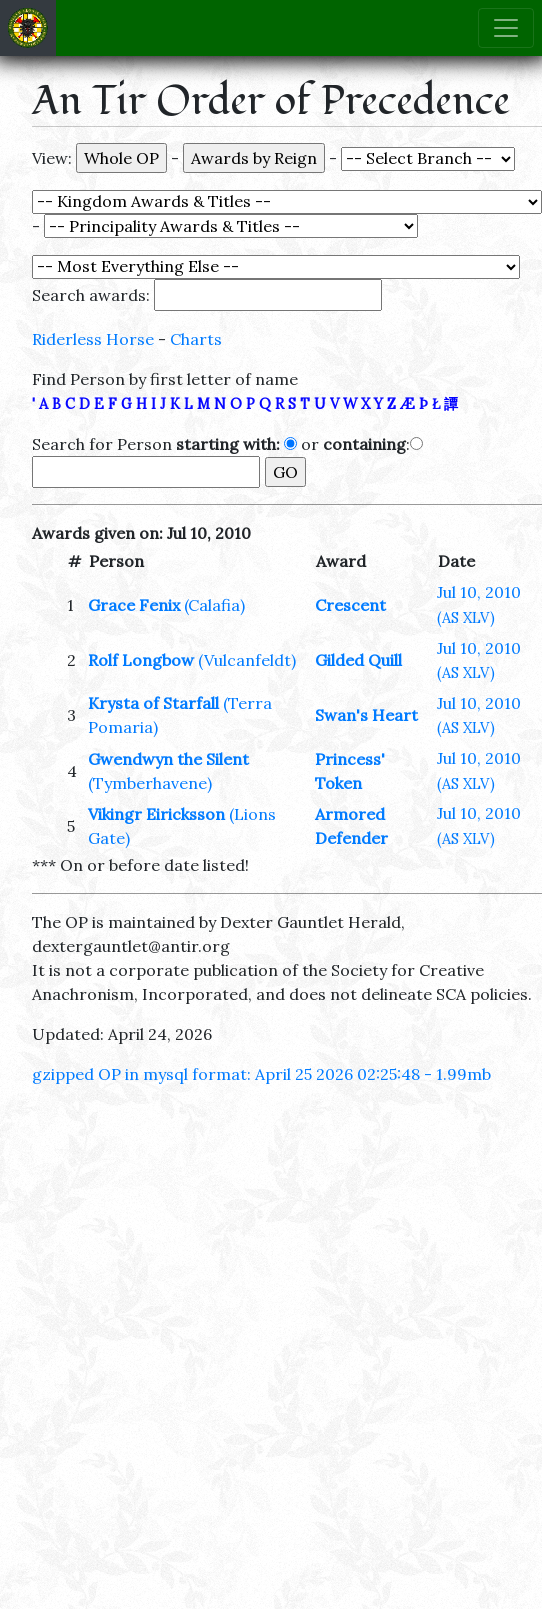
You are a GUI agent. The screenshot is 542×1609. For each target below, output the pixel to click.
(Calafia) (214, 605)
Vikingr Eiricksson (156, 814)
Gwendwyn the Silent (168, 759)
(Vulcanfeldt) (247, 660)
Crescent (350, 605)
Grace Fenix (134, 605)
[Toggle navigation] (506, 28)
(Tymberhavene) (150, 783)
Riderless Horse (93, 339)
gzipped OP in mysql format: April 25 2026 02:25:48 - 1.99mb (261, 1074)
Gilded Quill (358, 660)
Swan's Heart (366, 715)
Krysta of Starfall (153, 703)
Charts (196, 339)
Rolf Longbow (141, 660)
